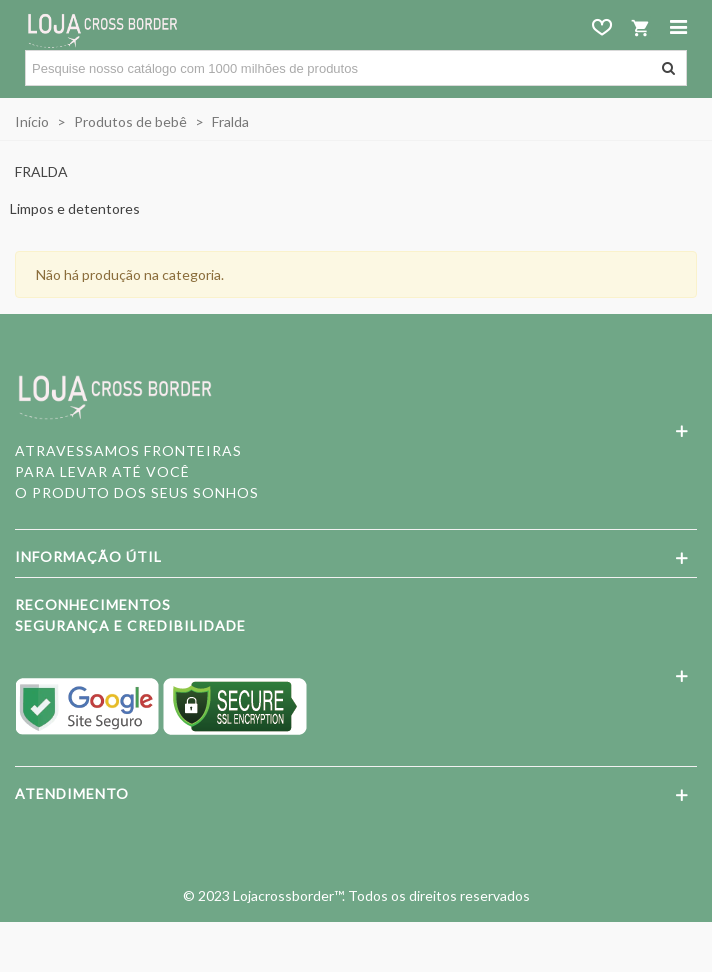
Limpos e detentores (75, 208)
